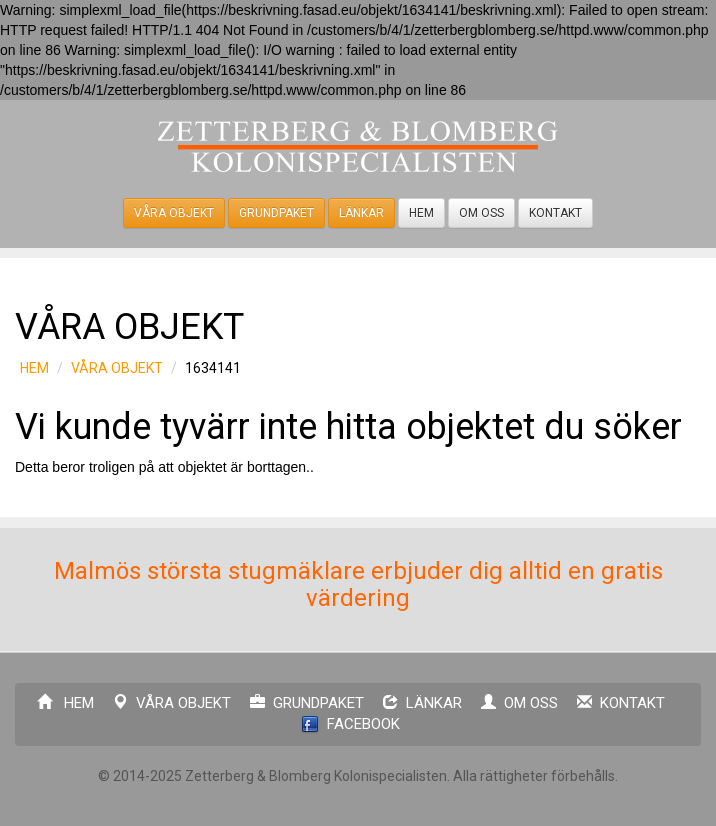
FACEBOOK (350, 724)
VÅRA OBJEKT (174, 213)
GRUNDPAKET (276, 213)
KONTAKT (555, 213)
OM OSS (481, 213)
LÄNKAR (361, 213)
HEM (421, 213)
